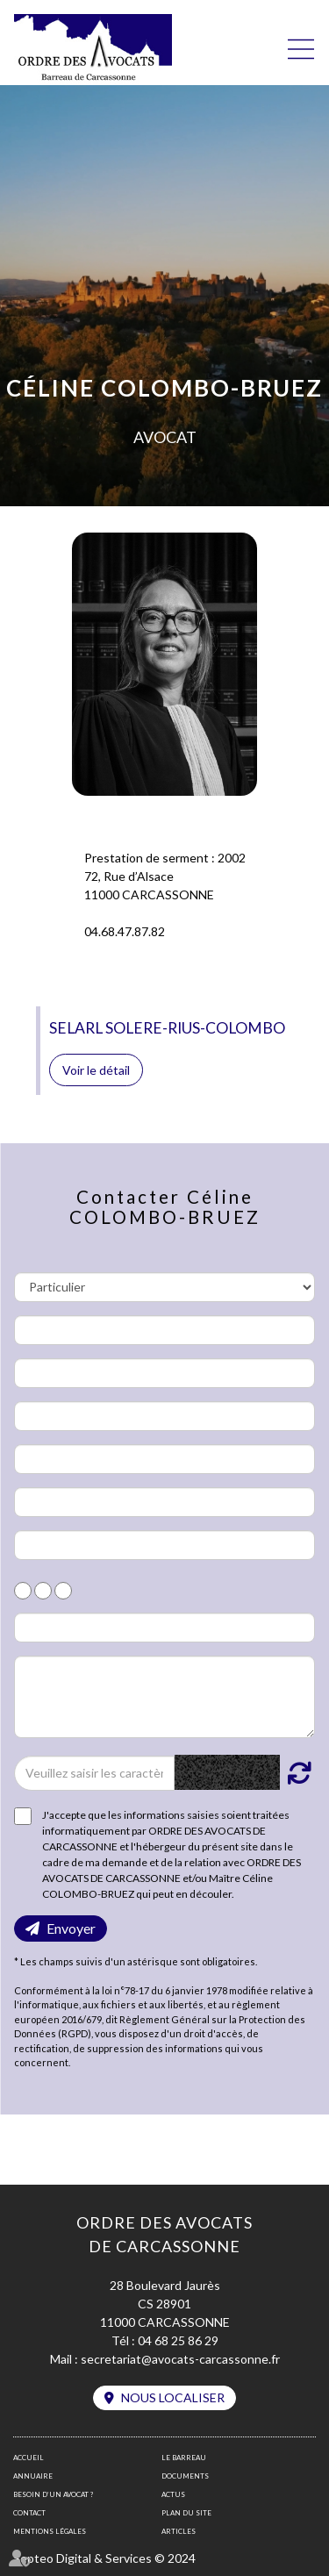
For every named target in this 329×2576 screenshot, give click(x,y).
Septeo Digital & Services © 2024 (104, 2558)
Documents (185, 2476)
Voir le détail (96, 1070)
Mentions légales (49, 2531)
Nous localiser (173, 2397)
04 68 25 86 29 (178, 2340)
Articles (178, 2531)
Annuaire (33, 2476)
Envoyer (71, 1928)
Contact (29, 2512)
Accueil (28, 2457)
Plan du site (186, 2512)
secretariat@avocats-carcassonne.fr (180, 2358)
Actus (173, 2494)
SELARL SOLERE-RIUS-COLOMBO (167, 1028)
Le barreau (183, 2457)
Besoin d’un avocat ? (53, 2494)
